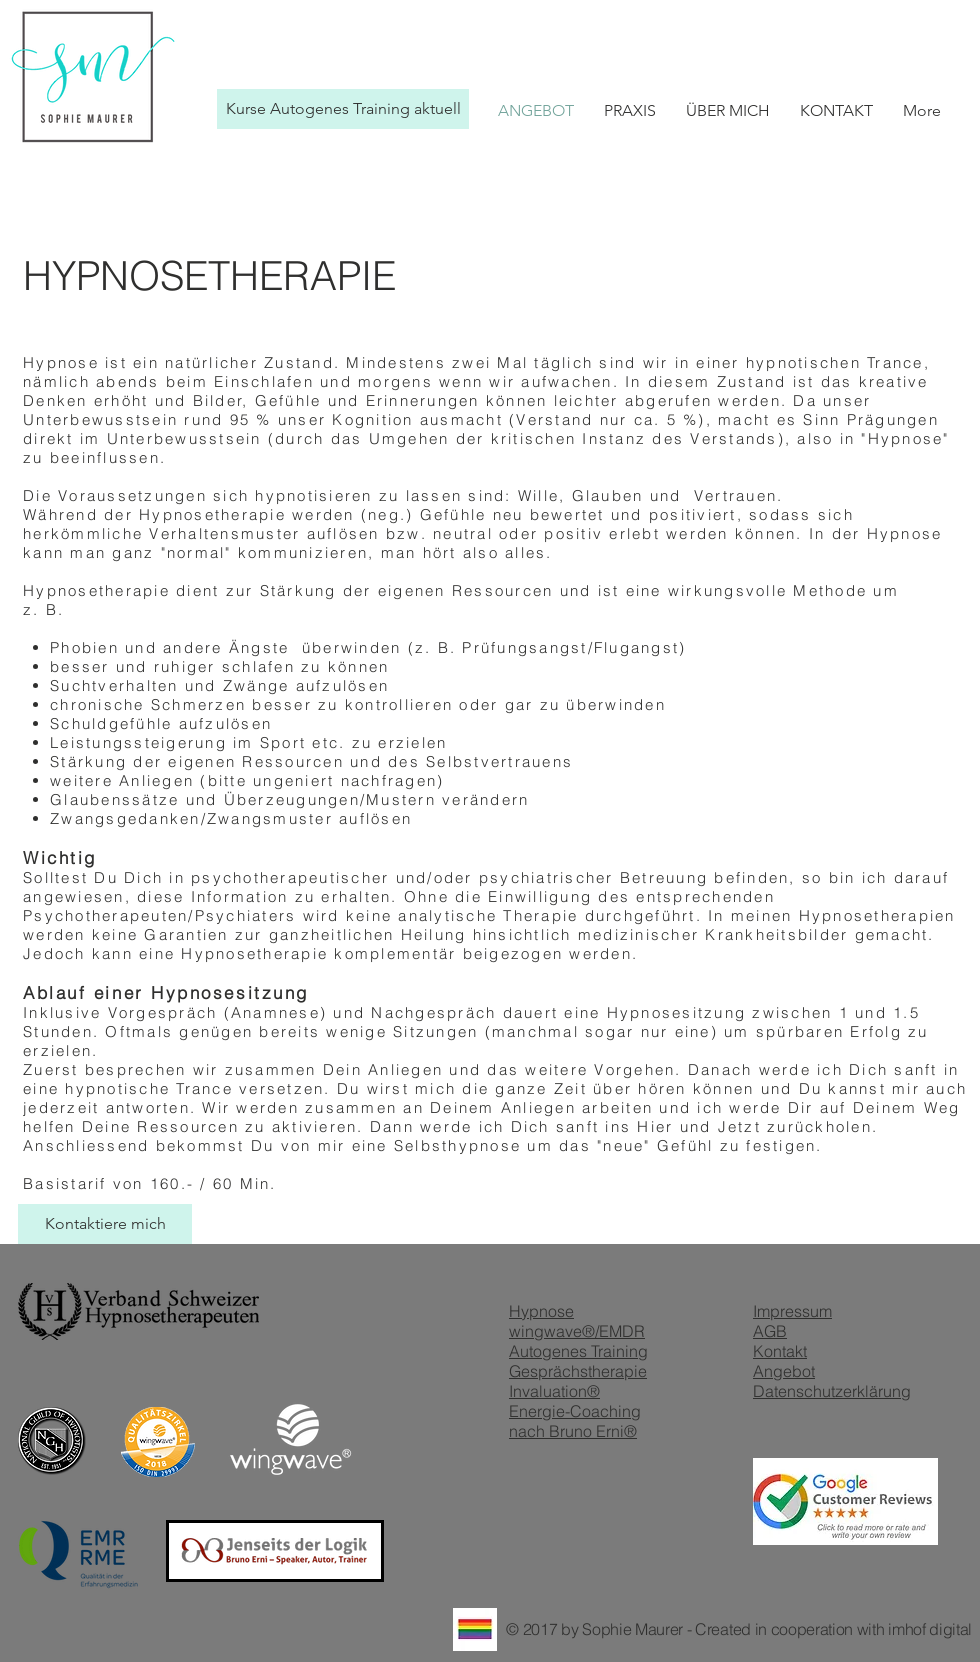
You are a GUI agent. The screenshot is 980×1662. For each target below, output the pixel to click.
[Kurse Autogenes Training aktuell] (343, 109)
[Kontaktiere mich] (105, 1224)
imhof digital (930, 1629)
